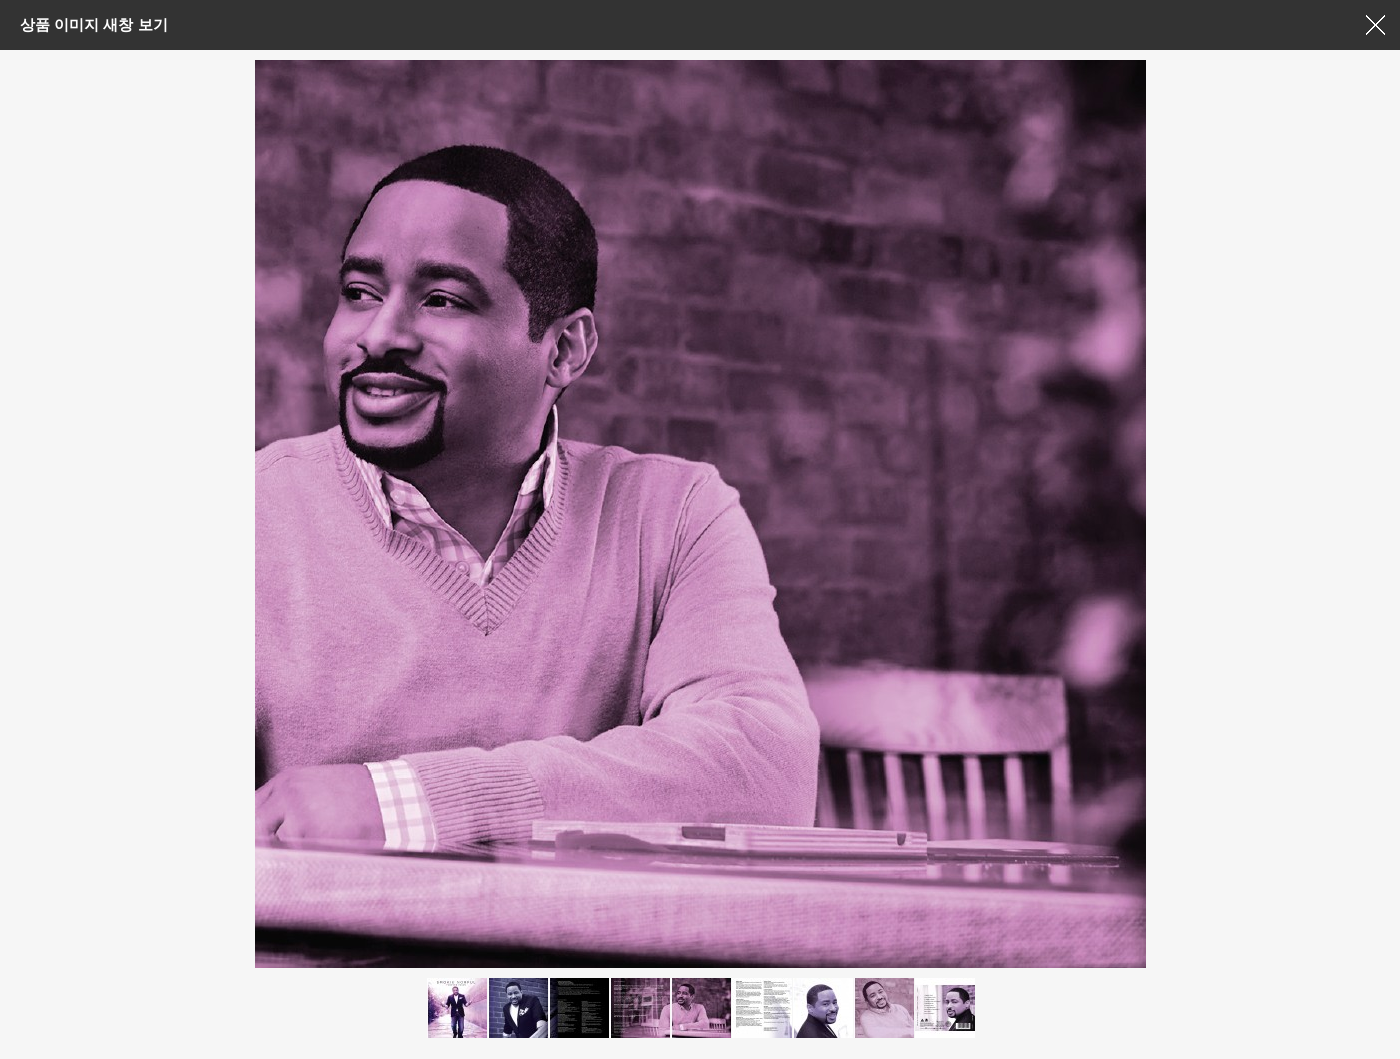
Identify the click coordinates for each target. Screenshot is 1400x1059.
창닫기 (1375, 25)
